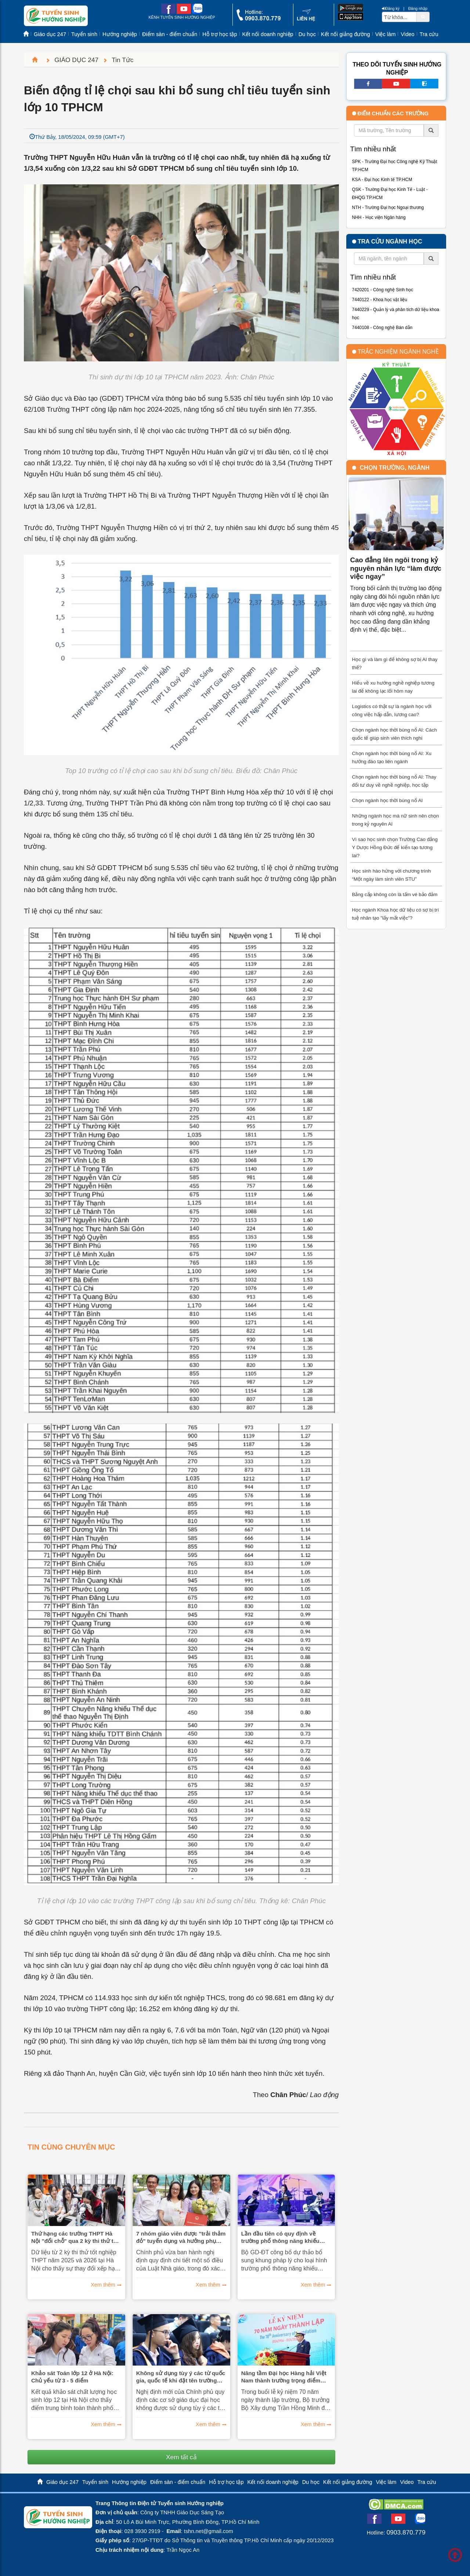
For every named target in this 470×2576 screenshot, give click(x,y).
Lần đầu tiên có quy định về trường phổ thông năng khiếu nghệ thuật (280, 2237)
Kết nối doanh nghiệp (267, 34)
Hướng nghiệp (119, 34)
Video (407, 34)
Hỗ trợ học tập (219, 34)
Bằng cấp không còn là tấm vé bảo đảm (395, 894)
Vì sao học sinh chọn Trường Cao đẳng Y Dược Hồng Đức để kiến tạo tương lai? (395, 847)
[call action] (258, 19)
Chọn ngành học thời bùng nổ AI (387, 800)
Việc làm (385, 34)
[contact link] (306, 20)
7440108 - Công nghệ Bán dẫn (382, 327)
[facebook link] (168, 12)
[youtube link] (184, 12)
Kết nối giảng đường (345, 34)
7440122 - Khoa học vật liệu (379, 299)
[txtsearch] (399, 17)
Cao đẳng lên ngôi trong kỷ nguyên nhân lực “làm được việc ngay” (395, 568)
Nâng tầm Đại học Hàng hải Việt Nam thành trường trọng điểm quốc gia (283, 2377)
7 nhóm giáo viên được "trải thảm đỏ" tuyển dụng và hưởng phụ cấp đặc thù (181, 2237)
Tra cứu (429, 34)
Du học (307, 34)
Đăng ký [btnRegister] (391, 8)
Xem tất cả (181, 2457)
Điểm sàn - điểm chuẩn (169, 34)
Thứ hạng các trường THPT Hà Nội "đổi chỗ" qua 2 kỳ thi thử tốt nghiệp (75, 2237)
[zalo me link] (197, 12)
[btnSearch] (423, 16)
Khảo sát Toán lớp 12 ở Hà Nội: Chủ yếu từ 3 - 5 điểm (72, 2377)
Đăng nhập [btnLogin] (417, 8)
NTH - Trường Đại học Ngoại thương (388, 207)
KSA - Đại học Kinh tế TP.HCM (382, 179)
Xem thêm (103, 2285)
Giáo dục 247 (50, 34)
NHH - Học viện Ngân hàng (379, 217)
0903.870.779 (406, 2532)
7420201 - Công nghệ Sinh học (382, 289)
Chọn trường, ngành (395, 468)
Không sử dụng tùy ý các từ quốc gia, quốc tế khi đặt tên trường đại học (180, 2377)
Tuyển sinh (84, 34)
